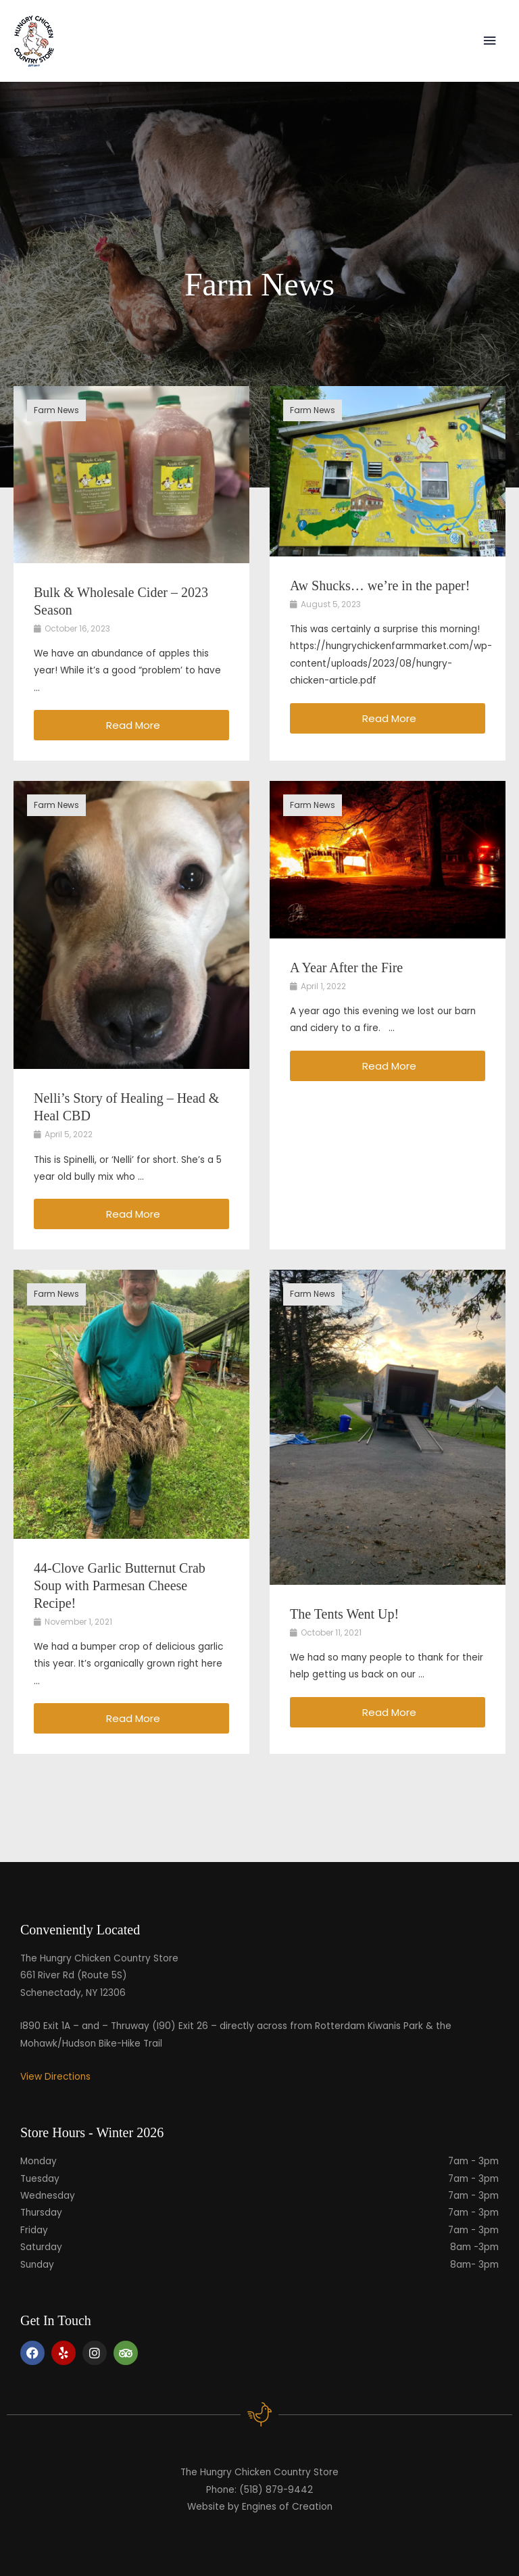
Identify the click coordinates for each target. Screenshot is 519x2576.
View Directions (55, 2076)
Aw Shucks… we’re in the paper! (380, 585)
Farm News (56, 410)
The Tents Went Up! (344, 1613)
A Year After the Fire (346, 967)
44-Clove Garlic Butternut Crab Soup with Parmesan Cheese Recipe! (119, 1585)
